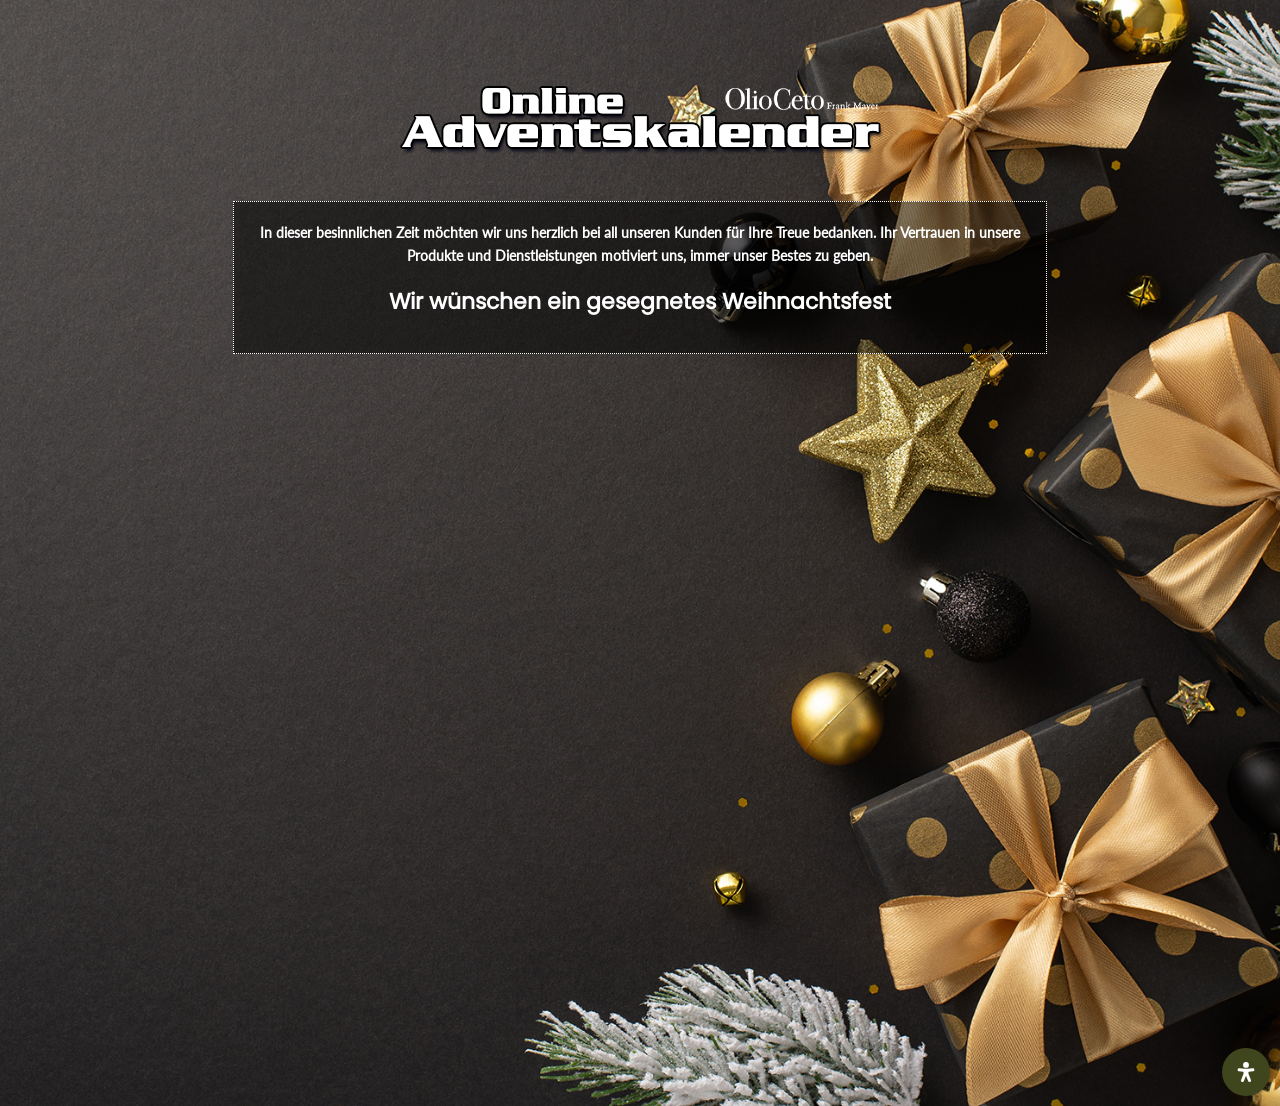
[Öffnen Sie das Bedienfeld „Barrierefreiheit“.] (1246, 1072)
